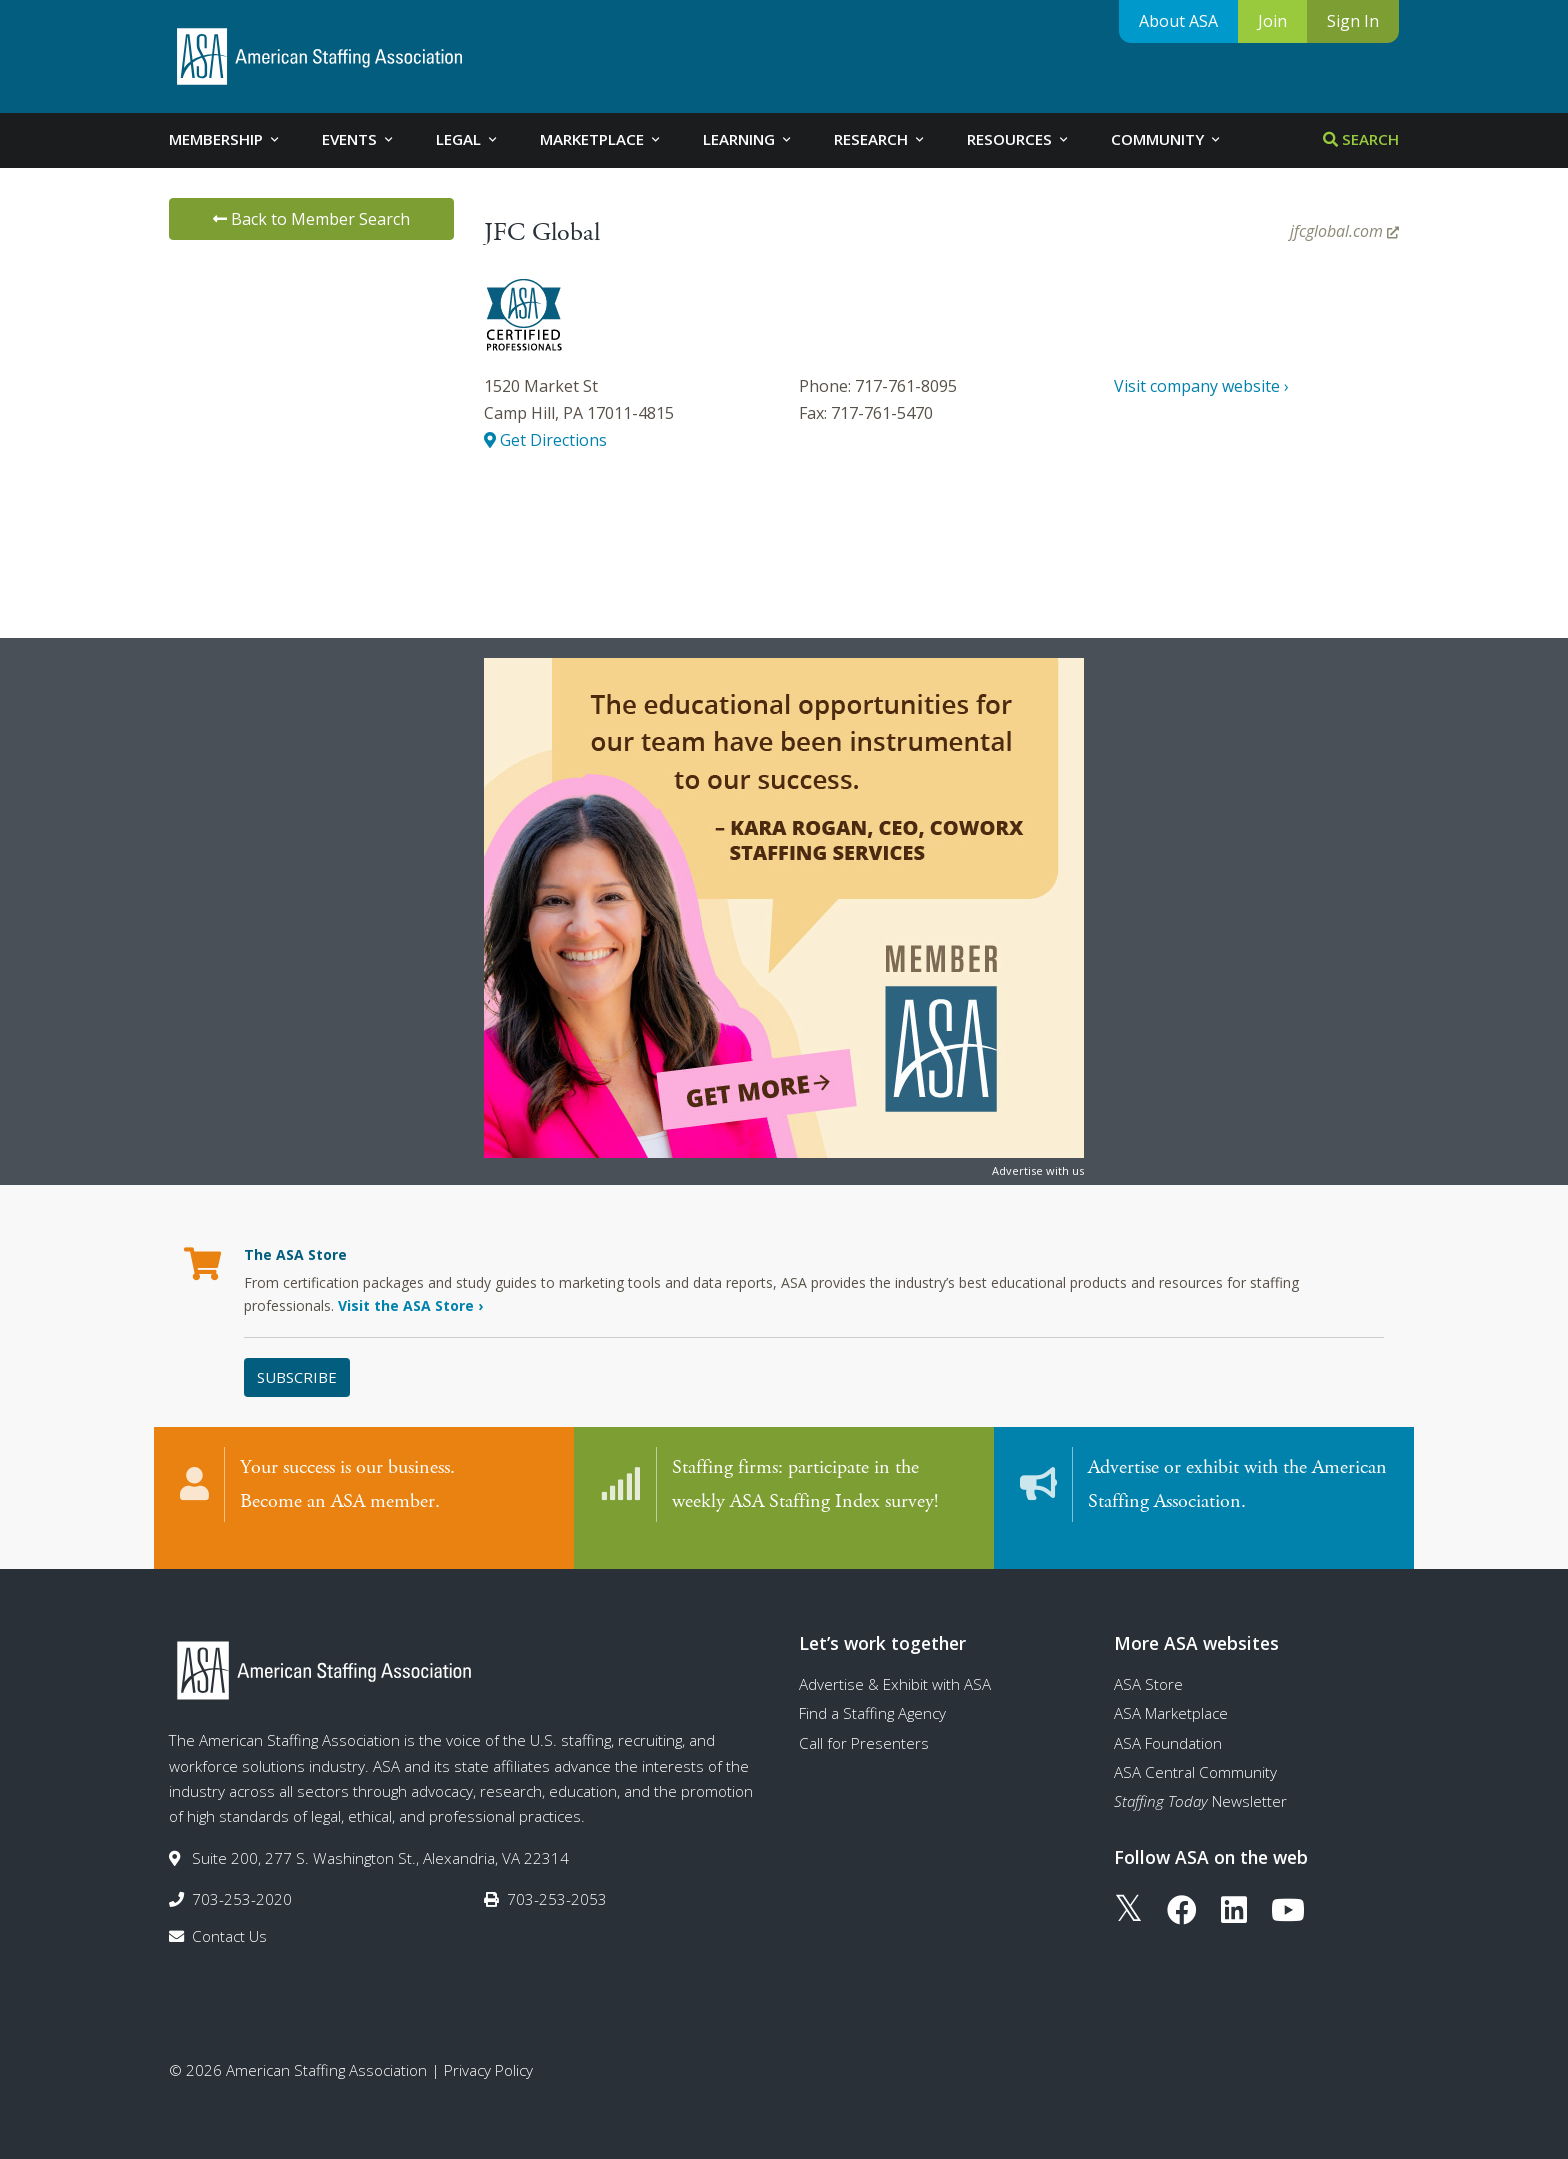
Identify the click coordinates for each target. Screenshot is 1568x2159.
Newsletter (1200, 1782)
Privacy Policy (488, 2050)
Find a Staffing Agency (872, 1694)
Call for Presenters (864, 1723)
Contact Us (229, 1917)
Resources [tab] (1019, 139)
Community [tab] (1167, 139)
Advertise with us (1038, 1170)
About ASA (1178, 21)
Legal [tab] (468, 139)
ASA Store (1148, 1664)
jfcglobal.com (1344, 231)
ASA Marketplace (1171, 1694)
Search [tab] (1361, 139)
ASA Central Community (1195, 1752)
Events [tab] (359, 139)
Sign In (1353, 21)
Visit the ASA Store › (410, 1305)
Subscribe (297, 1377)
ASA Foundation (1168, 1723)
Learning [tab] (748, 139)
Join (1272, 21)
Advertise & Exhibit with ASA (895, 1664)
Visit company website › (1201, 386)
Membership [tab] (225, 139)
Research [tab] (880, 139)
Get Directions (545, 440)
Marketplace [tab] (601, 139)
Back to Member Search (311, 219)
